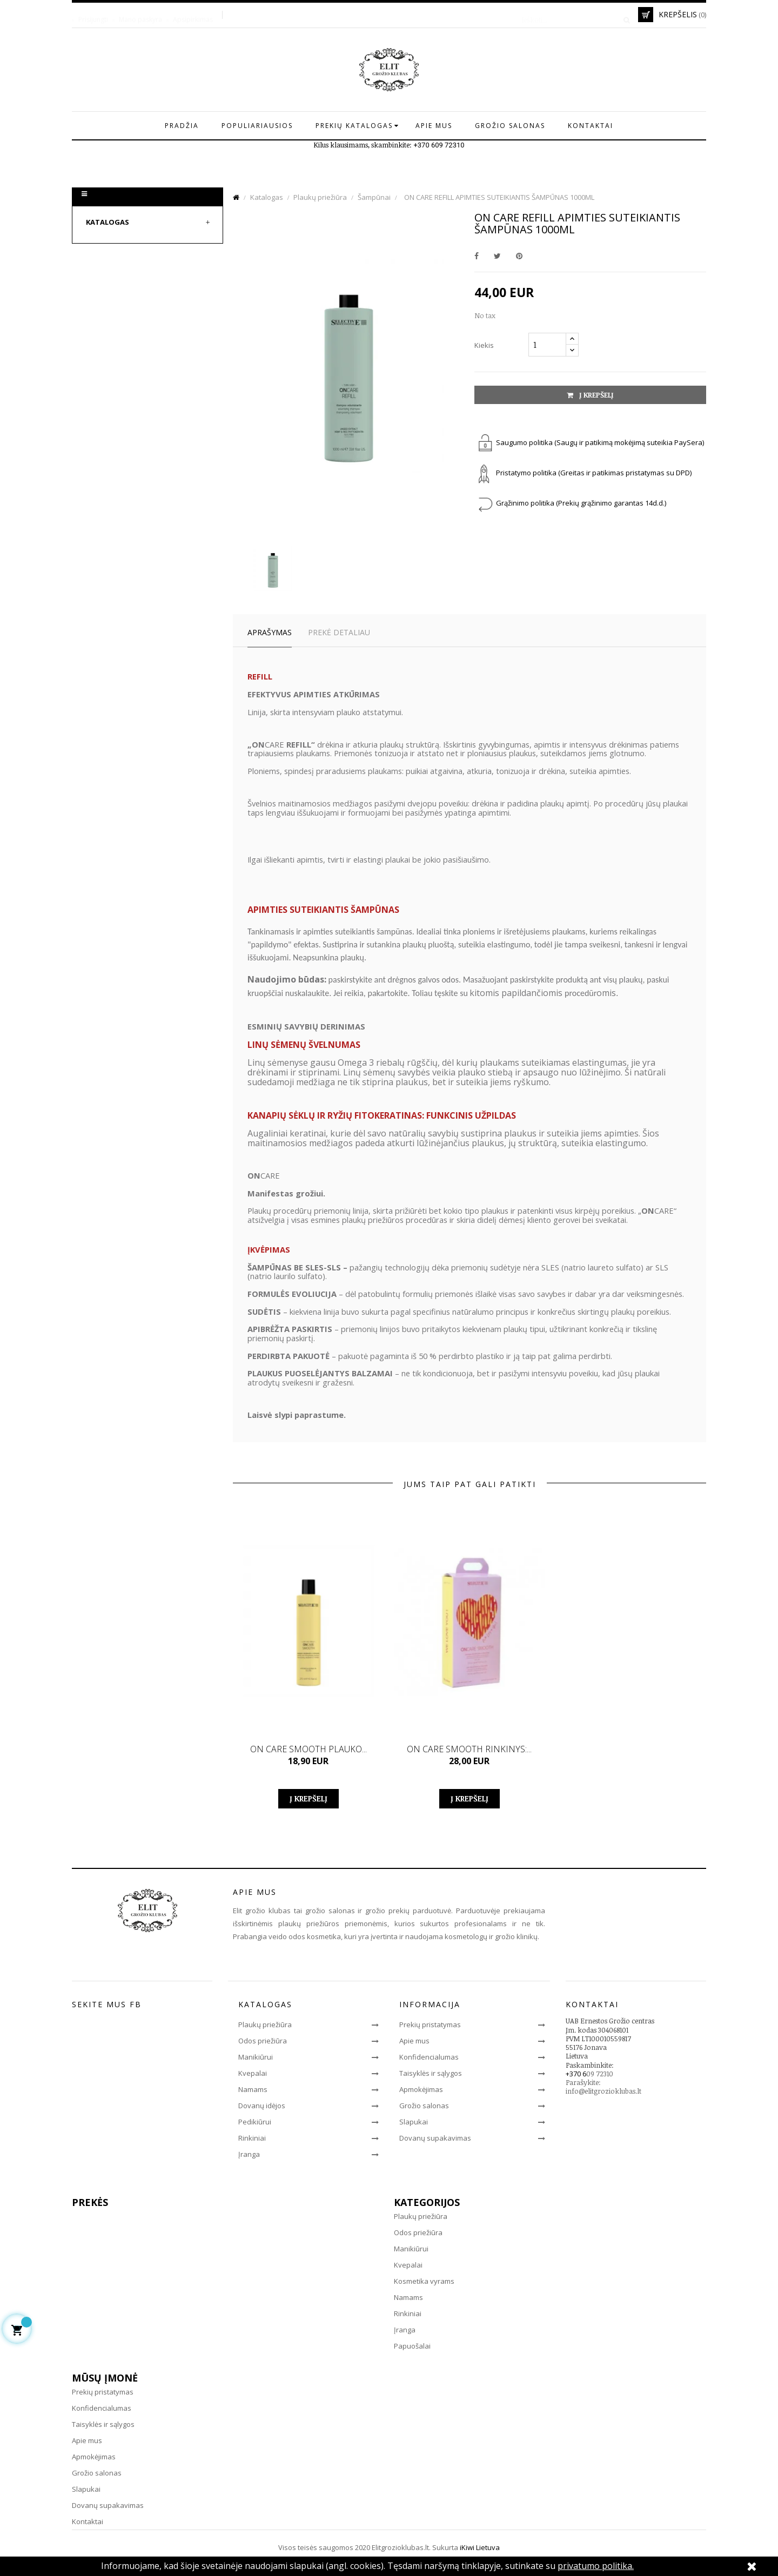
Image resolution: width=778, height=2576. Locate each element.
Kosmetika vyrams (424, 2281)
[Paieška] (572, 14)
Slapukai (413, 2122)
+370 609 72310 (438, 145)
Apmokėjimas (421, 2089)
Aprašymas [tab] (269, 632)
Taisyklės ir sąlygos (430, 2073)
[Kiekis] (547, 345)
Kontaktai (87, 2521)
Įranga (249, 2154)
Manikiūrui (255, 2057)
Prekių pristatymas (430, 2024)
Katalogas (107, 222)
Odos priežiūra (262, 2041)
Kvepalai (252, 2073)
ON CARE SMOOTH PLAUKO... (308, 1749)
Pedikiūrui (254, 2122)
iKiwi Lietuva (480, 2547)
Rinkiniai (252, 2138)
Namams (252, 2089)
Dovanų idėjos (261, 2105)
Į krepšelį (590, 395)
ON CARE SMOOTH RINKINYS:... (469, 1749)
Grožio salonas (424, 2105)
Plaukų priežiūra (265, 2024)
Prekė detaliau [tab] (339, 632)
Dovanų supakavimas (435, 2138)
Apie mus (414, 2041)
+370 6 (576, 2074)
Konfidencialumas (429, 2057)
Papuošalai (412, 2346)
